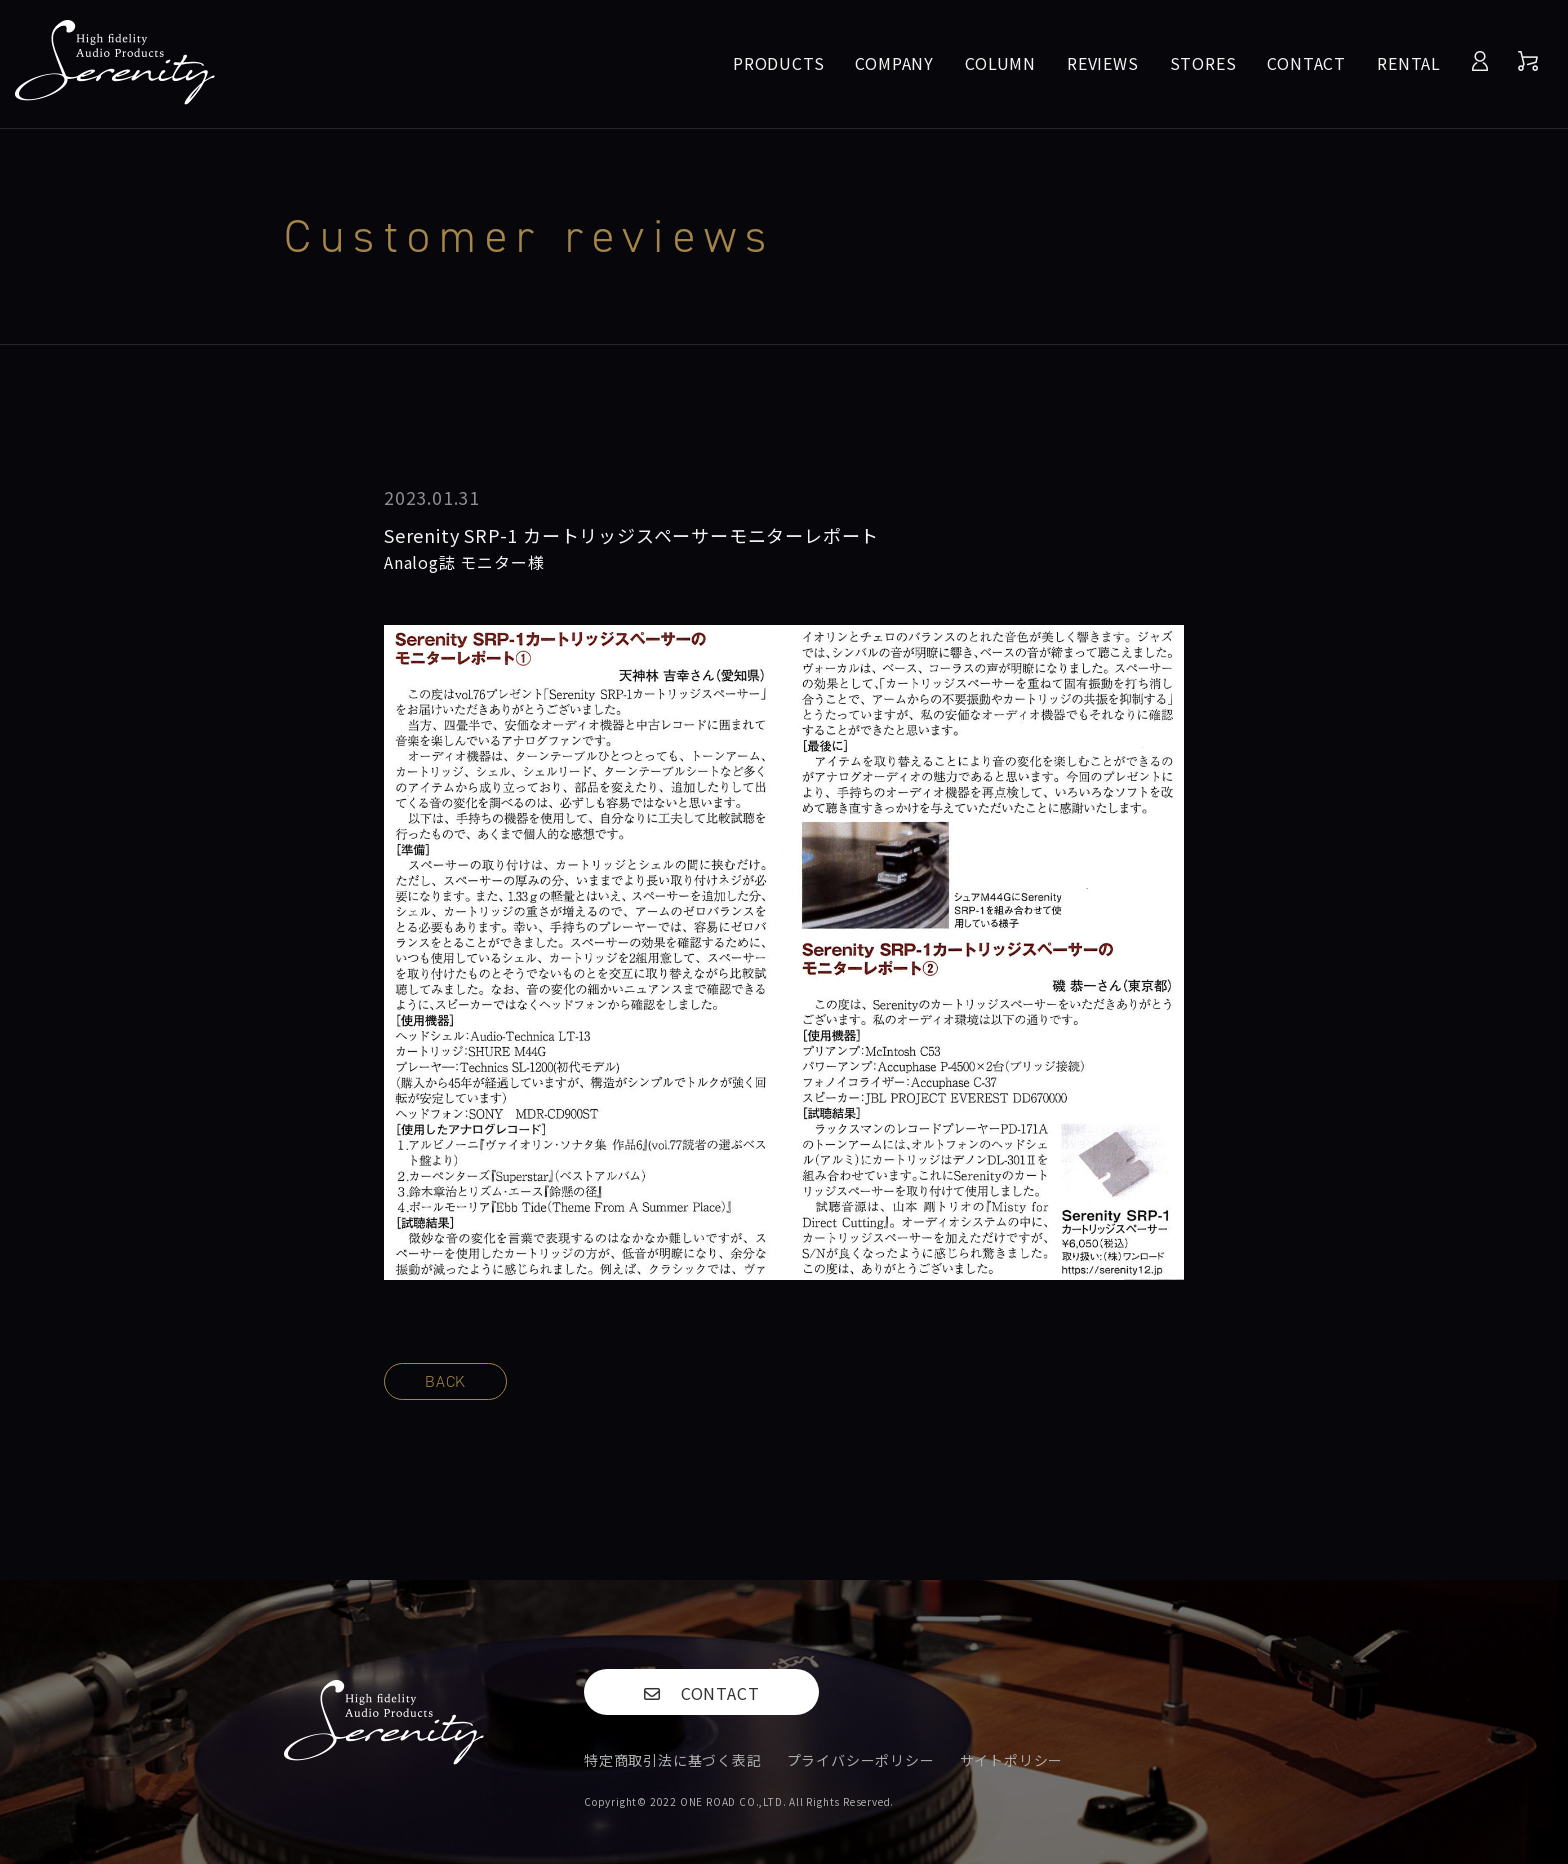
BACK (445, 1381)
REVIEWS (1103, 63)
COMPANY (894, 63)
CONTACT (1306, 63)
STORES (1203, 63)
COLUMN (1000, 63)
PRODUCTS (778, 63)
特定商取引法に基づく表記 (673, 1760)
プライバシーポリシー (861, 1760)
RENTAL (1409, 63)
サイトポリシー (1012, 1760)
